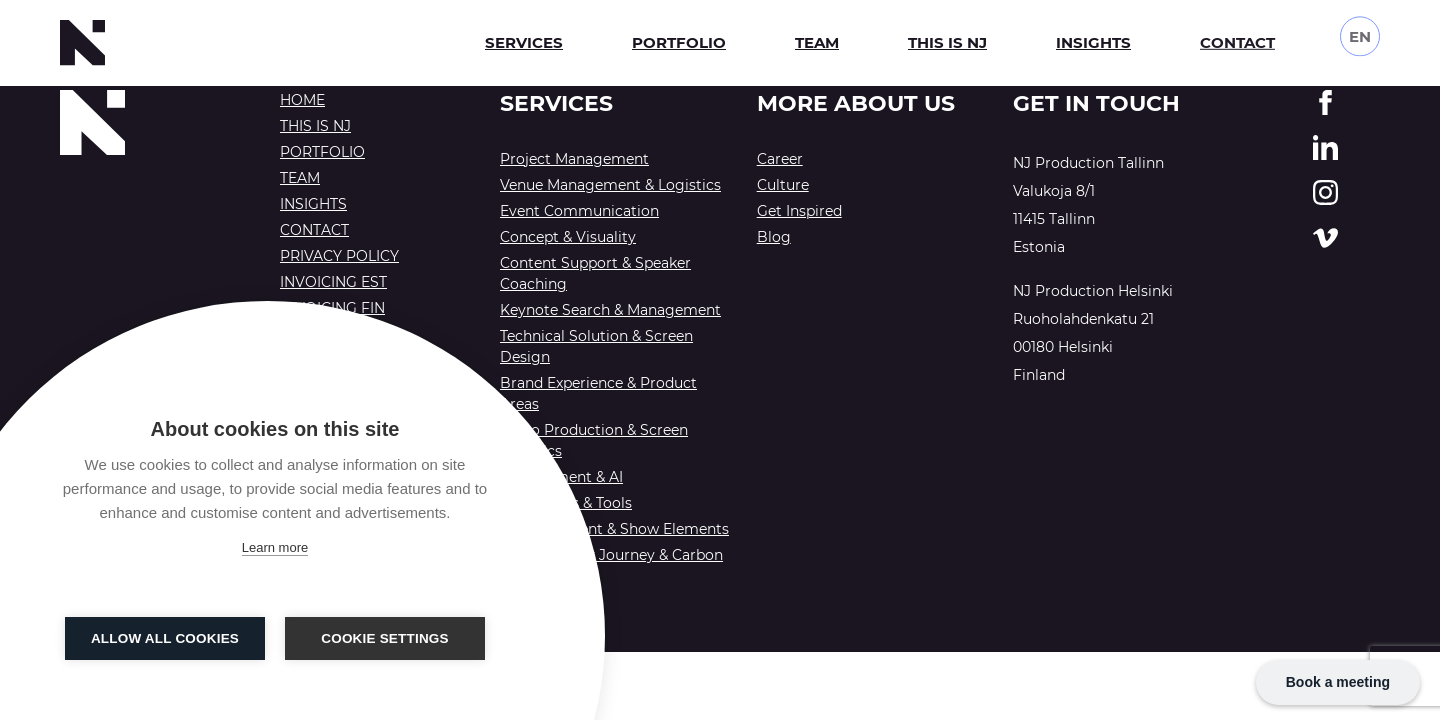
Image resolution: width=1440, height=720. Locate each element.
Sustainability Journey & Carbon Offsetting (611, 565)
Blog (774, 237)
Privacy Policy (339, 256)
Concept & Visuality (568, 237)
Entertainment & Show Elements (614, 529)
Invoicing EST (333, 282)
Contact (1237, 40)
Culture (783, 185)
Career (780, 159)
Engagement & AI (561, 477)
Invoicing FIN (332, 308)
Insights (1093, 42)
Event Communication (579, 211)
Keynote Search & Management (610, 310)
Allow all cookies (165, 638)
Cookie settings (385, 638)
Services (524, 42)
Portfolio (679, 42)
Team (817, 42)
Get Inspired (799, 211)
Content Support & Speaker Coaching (595, 273)
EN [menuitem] (1360, 30)
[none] (1360, 31)
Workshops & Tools (566, 503)
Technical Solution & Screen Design (596, 346)
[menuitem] (1360, 31)
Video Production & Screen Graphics (594, 440)
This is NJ (947, 42)
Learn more (275, 547)
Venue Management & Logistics (610, 185)
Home (302, 100)
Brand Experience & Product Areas (598, 393)
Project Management (574, 159)
